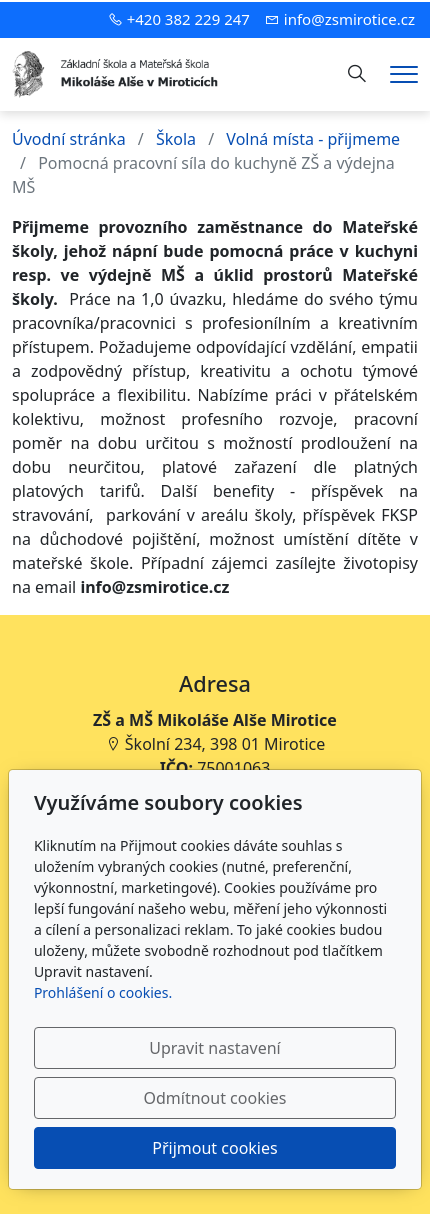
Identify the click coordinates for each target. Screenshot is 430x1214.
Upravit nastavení (214, 1048)
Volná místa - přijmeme (313, 139)
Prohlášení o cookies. (103, 992)
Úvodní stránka (69, 139)
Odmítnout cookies (215, 1098)
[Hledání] (357, 74)
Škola (176, 139)
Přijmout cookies (214, 1148)
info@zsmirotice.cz (349, 19)
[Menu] (404, 74)
